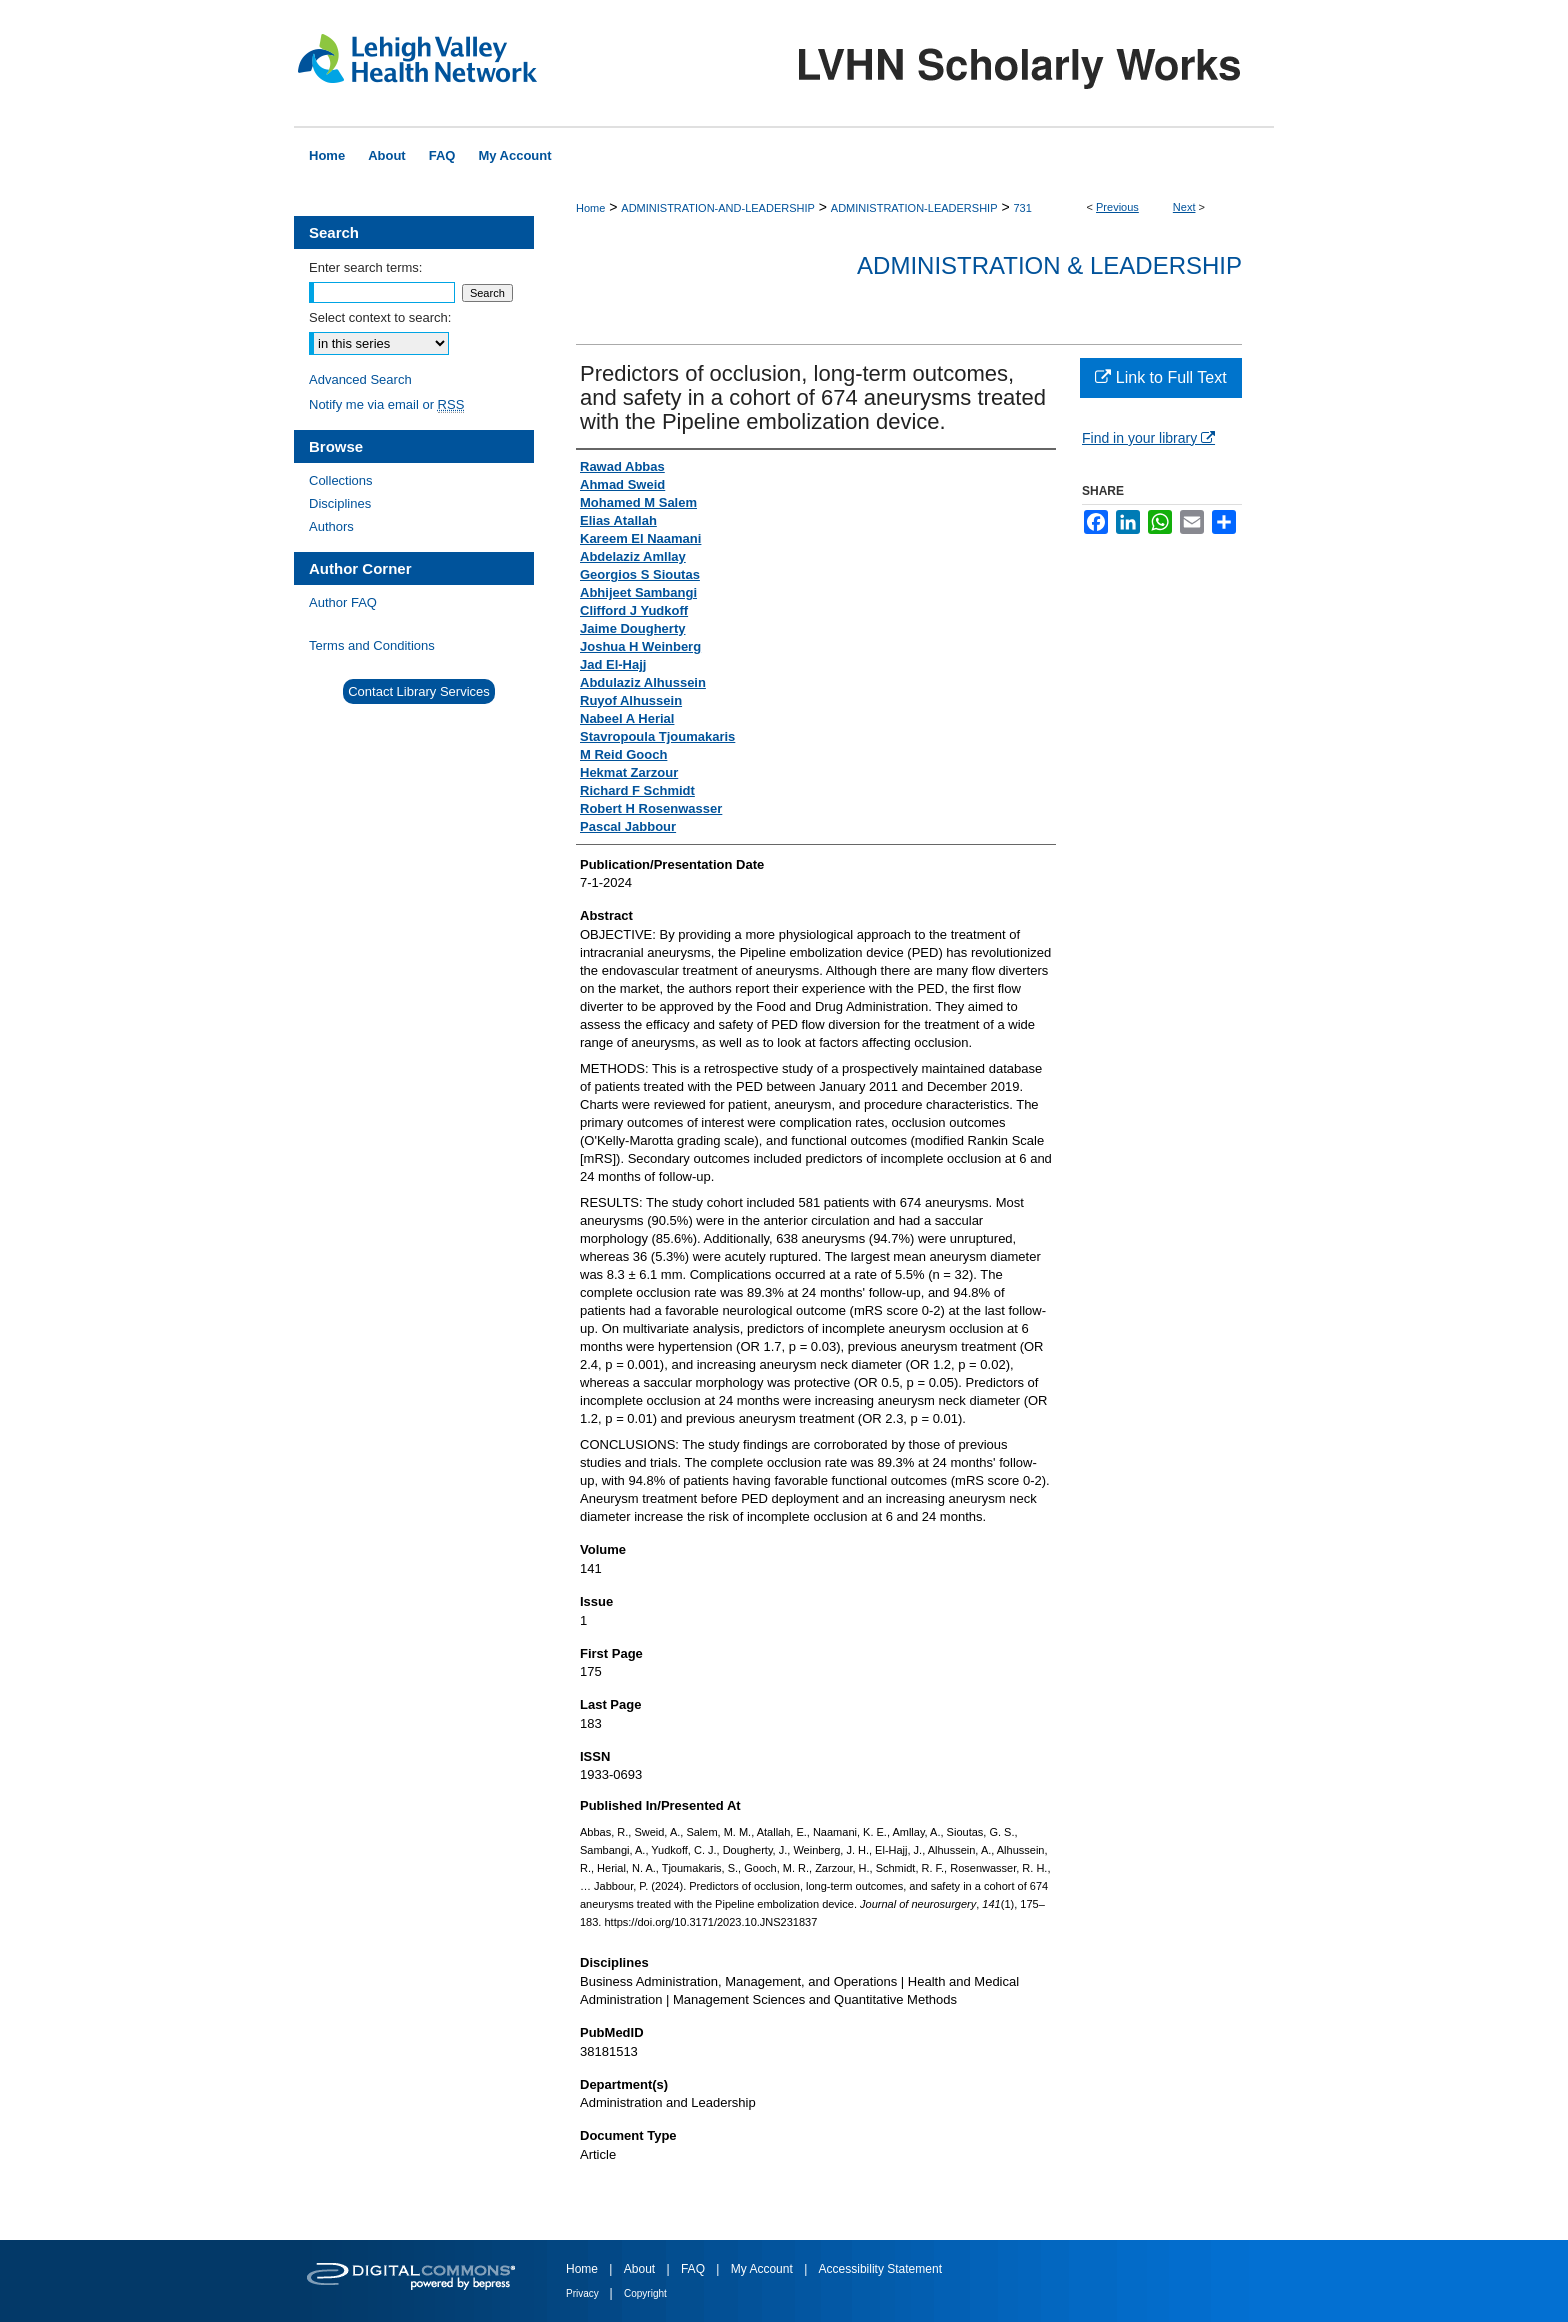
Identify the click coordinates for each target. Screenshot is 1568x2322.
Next (1184, 207)
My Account (763, 2269)
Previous (1117, 207)
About (641, 2269)
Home (590, 208)
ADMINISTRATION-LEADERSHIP (914, 208)
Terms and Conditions (372, 645)
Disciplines (340, 503)
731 (1022, 208)
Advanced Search (360, 379)
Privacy (584, 2293)
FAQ (694, 2269)
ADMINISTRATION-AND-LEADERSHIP (718, 208)
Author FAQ (343, 602)
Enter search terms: (365, 267)
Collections (341, 480)
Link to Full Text (1160, 377)
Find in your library (1148, 438)
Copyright (645, 2293)
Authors (331, 526)
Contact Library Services (419, 691)
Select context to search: (380, 317)
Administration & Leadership (1049, 265)
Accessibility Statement (880, 2269)
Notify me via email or (386, 404)
